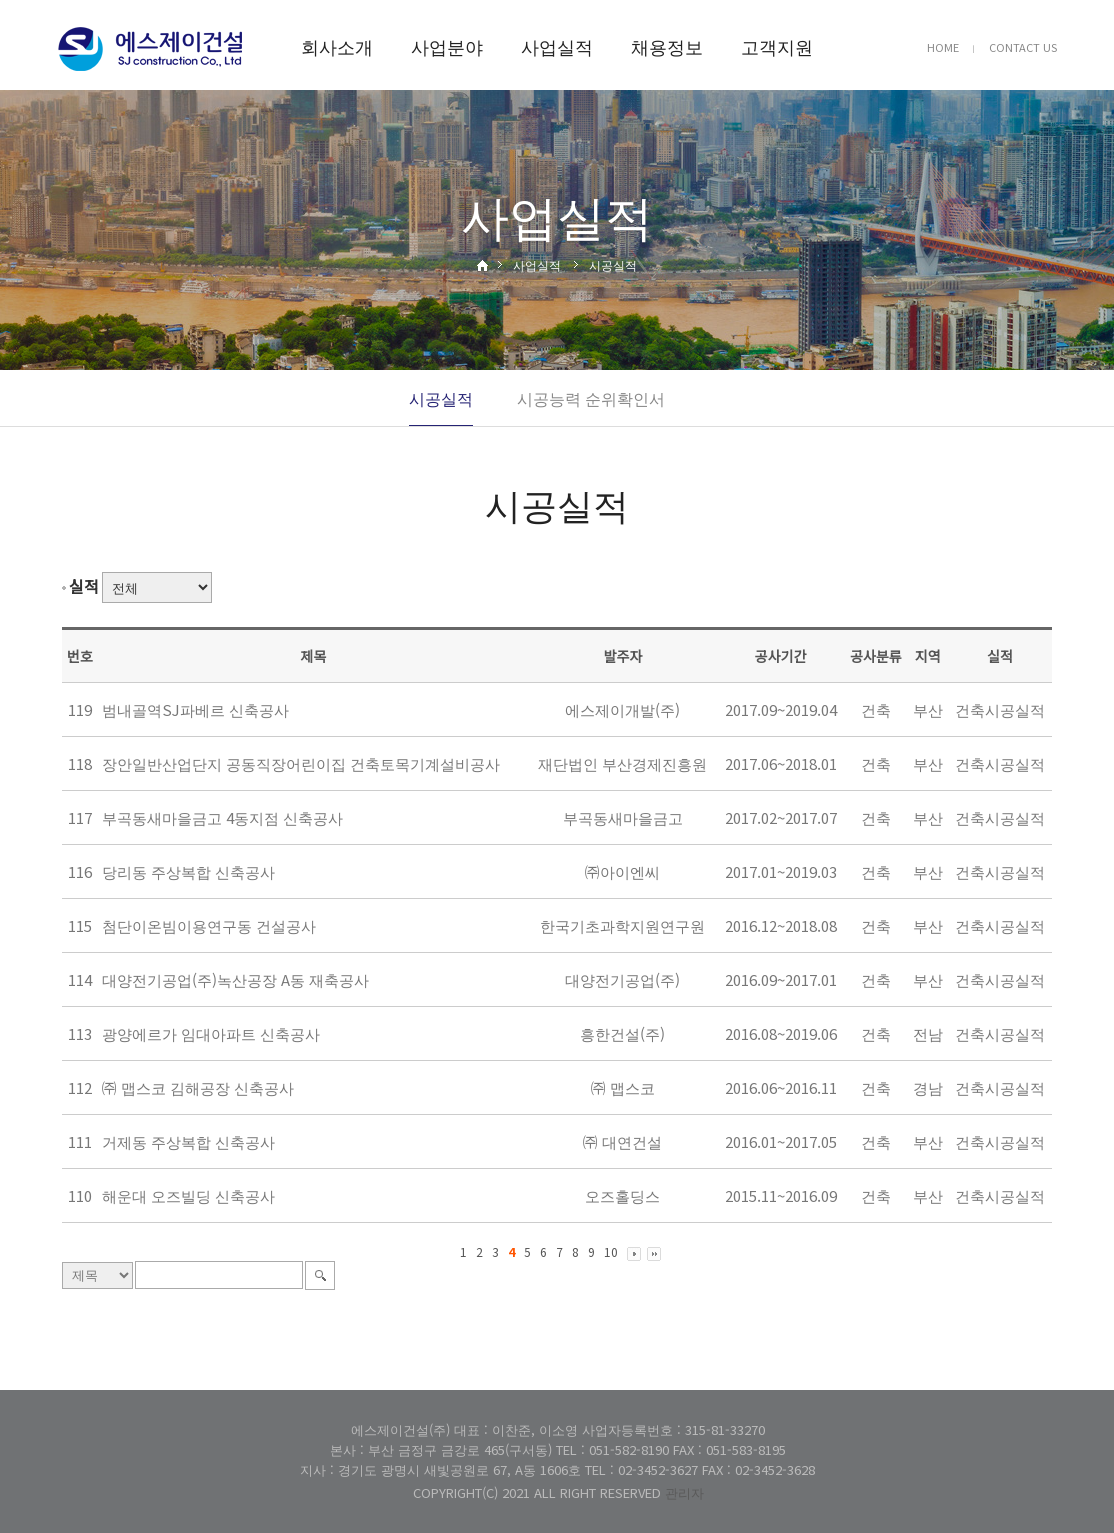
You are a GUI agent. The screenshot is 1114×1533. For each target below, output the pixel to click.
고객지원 (777, 46)
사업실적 (557, 46)
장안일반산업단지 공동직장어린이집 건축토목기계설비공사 (301, 763)
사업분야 (447, 46)
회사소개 (337, 46)
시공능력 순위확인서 (591, 398)
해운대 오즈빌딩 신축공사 (188, 1195)
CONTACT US (1023, 47)
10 (611, 1251)
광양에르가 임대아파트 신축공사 (211, 1033)
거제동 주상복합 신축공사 (188, 1141)
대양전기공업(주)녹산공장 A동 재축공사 (235, 979)
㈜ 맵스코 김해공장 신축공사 (198, 1087)
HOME (943, 47)
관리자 (684, 1492)
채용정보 (667, 46)
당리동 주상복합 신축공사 (188, 871)
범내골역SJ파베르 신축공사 (195, 709)
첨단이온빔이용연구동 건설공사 (209, 925)
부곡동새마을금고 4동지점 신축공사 (222, 817)
